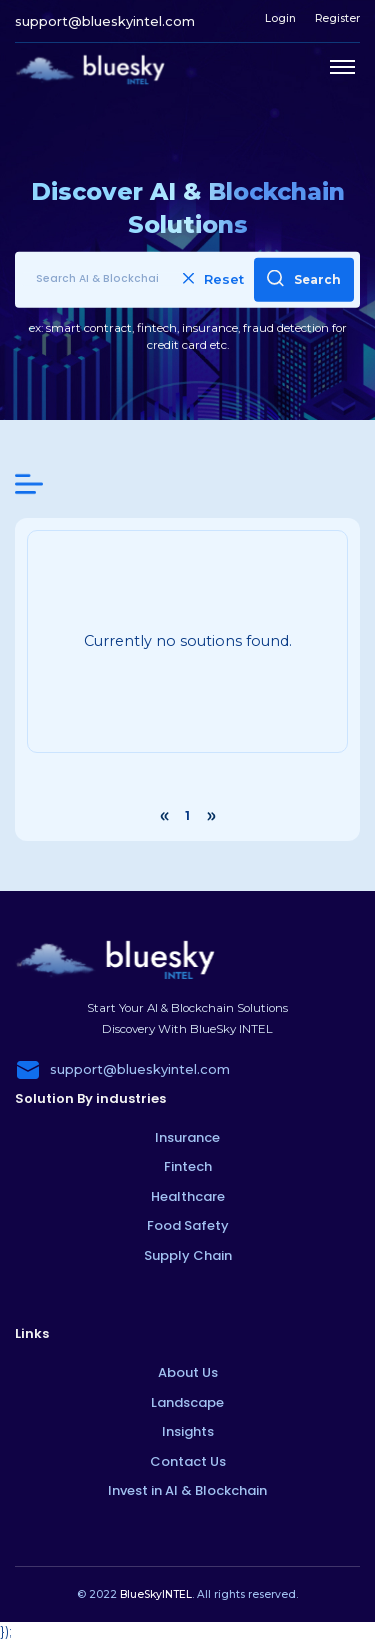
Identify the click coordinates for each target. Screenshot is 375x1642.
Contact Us (188, 1461)
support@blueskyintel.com (105, 21)
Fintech (188, 1166)
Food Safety (188, 1225)
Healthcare (188, 1196)
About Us (188, 1372)
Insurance (187, 1137)
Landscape (187, 1402)
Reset (213, 278)
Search (304, 277)
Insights (188, 1431)
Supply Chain (188, 1255)
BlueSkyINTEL (156, 1594)
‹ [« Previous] (164, 816)
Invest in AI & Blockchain (187, 1490)
